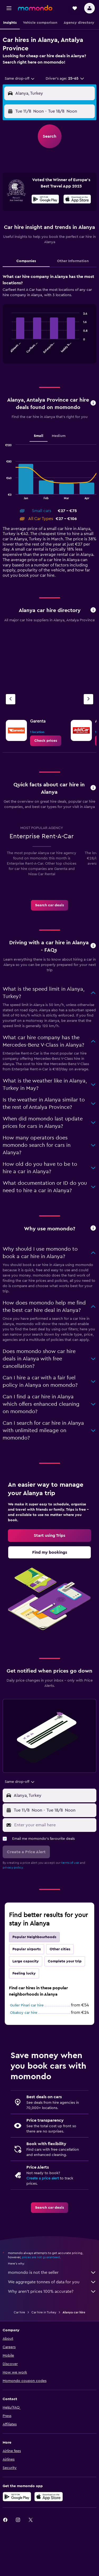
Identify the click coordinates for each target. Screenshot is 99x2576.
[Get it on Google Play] (45, 200)
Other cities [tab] (60, 1949)
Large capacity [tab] (25, 1961)
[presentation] (77, 199)
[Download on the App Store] (77, 200)
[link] (45, 740)
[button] (9, 8)
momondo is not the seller (52, 2272)
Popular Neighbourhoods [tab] (34, 1937)
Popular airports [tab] (26, 1949)
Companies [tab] (26, 261)
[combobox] (20, 78)
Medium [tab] (58, 436)
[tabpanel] (49, 320)
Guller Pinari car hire (27, 2005)
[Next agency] (88, 699)
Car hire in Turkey (43, 2312)
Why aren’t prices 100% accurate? (52, 2291)
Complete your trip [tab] (65, 1961)
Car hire (19, 2312)
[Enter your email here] (54, 1825)
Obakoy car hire (23, 2013)
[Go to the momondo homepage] (35, 8)
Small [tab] (38, 436)
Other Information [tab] (73, 261)
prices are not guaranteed (41, 2257)
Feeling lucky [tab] (24, 1973)
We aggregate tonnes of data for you (52, 2282)
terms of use (70, 1862)
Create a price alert (42, 2178)
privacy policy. (13, 1867)
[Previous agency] (10, 699)
